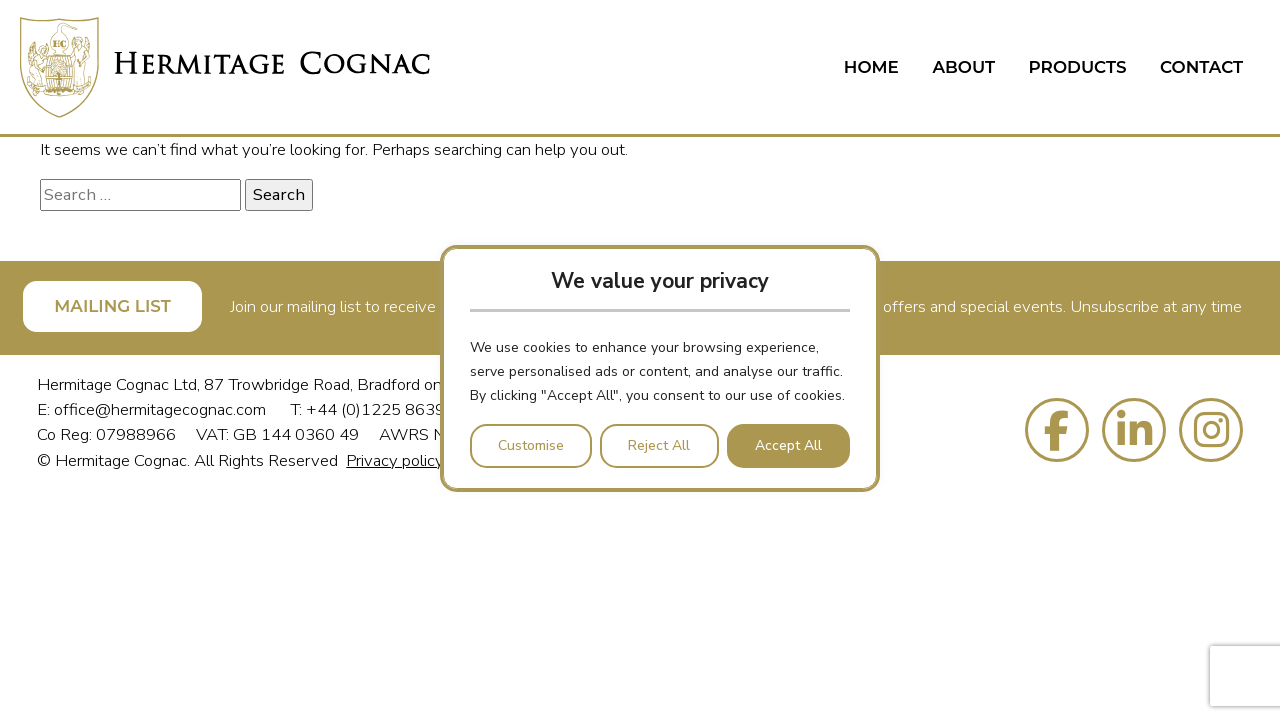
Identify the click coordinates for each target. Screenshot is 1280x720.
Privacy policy (395, 460)
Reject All (659, 445)
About (963, 67)
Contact (1201, 67)
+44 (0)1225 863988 (385, 409)
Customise (531, 445)
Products (1078, 67)
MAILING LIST (112, 306)
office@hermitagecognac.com (162, 409)
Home (871, 67)
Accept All (788, 445)
